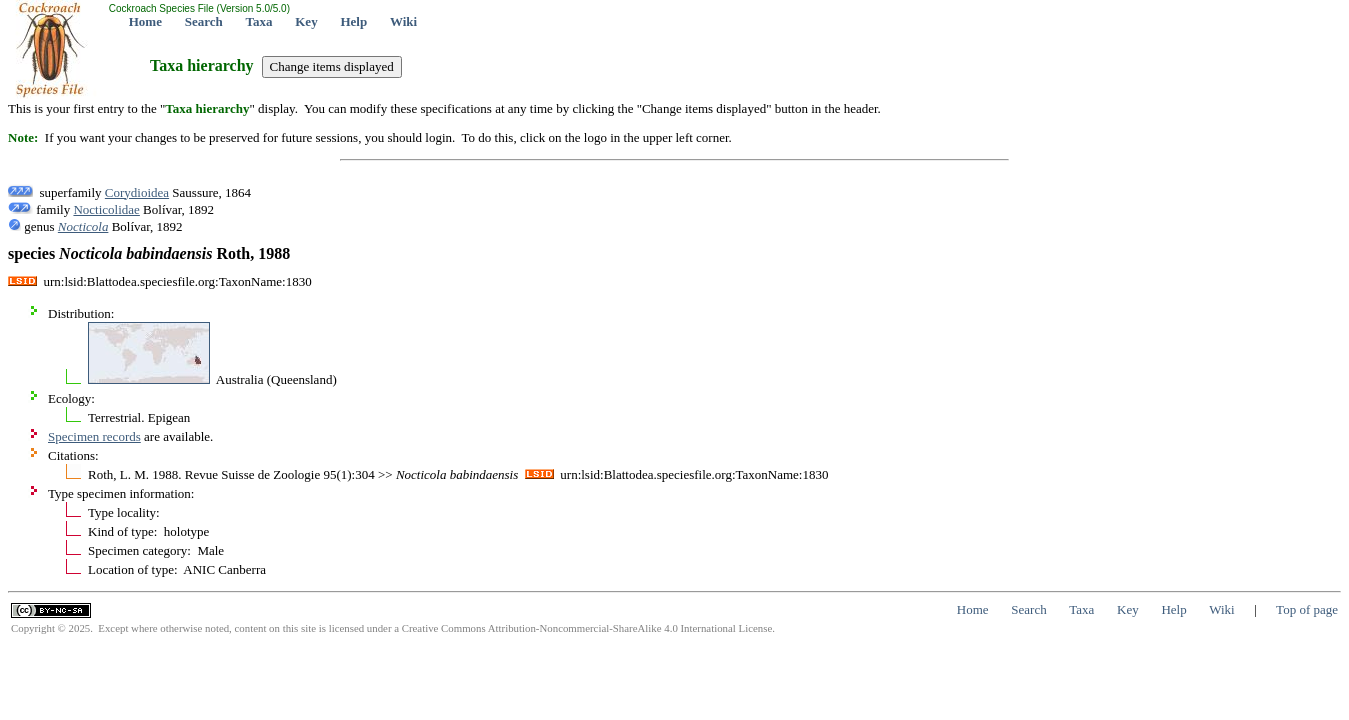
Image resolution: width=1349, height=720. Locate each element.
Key (306, 21)
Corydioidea (137, 192)
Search (204, 21)
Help (353, 21)
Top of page (1307, 609)
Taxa (259, 21)
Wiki (403, 21)
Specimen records (94, 436)
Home (145, 21)
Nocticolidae (106, 209)
